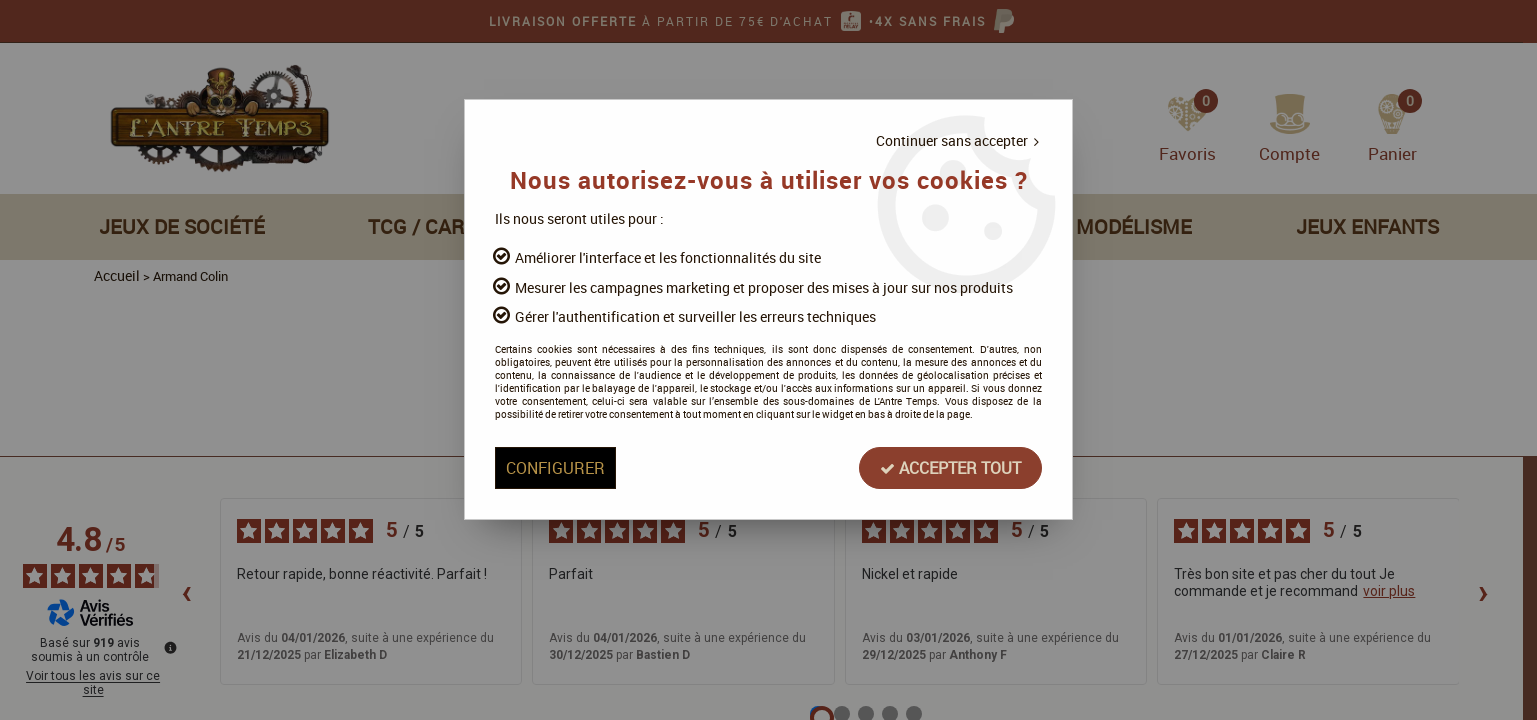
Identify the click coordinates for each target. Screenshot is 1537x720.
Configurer (560, 469)
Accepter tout (946, 469)
